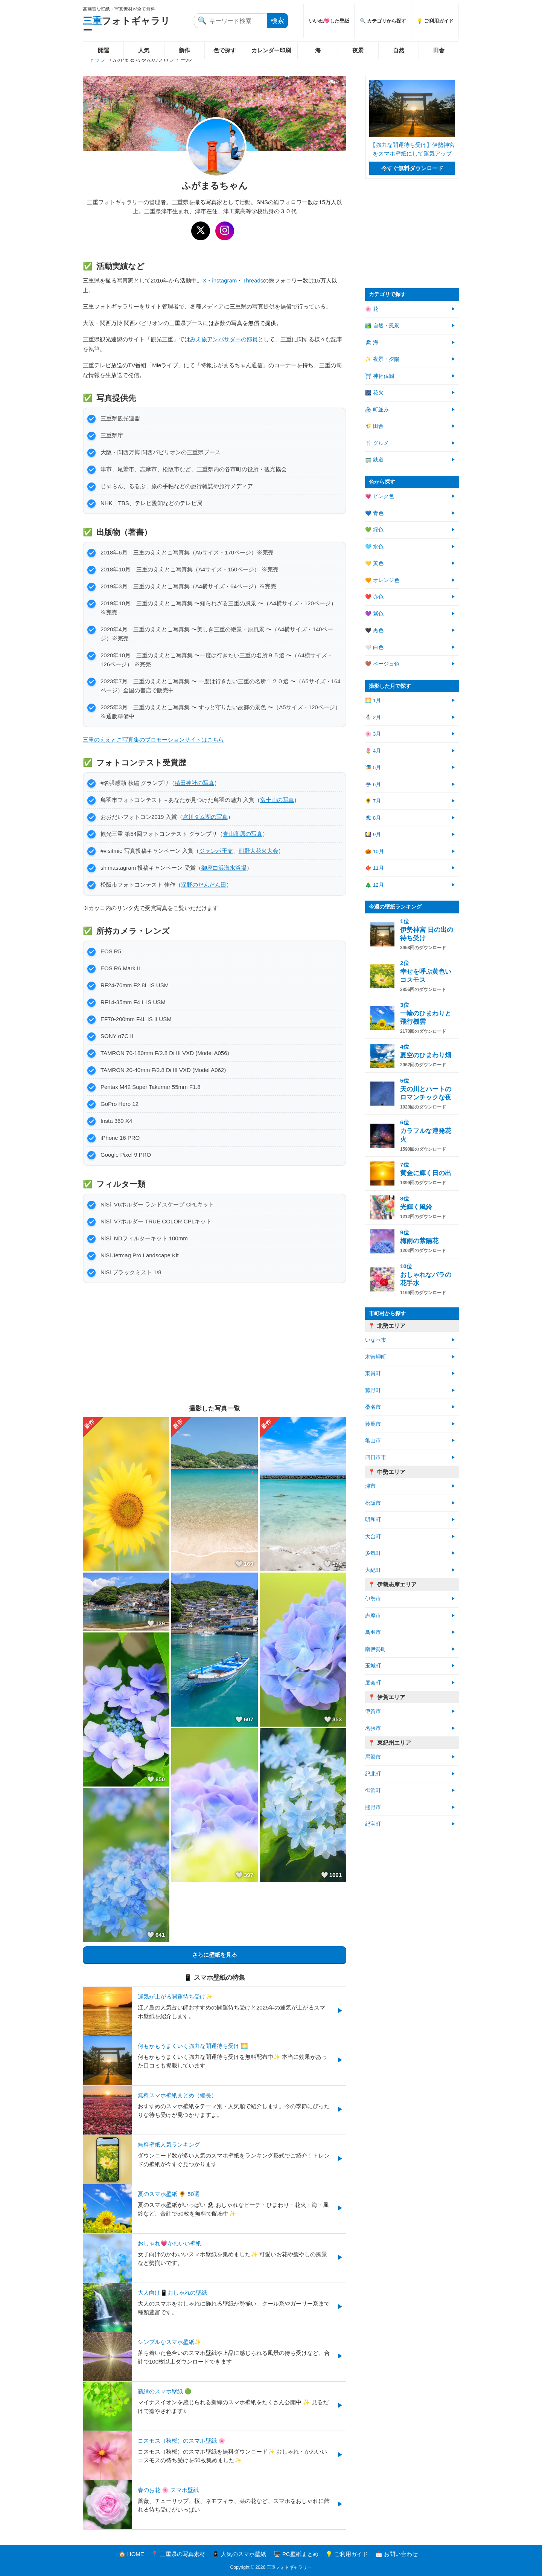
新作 (184, 50)
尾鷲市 (373, 1757)
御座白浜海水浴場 (224, 867)
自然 (398, 50)
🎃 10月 (374, 851)
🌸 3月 (373, 734)
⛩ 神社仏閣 (379, 376)
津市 (370, 1486)
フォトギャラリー (126, 25)
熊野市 (373, 1807)
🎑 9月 (373, 834)
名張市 (373, 1728)
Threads (252, 280)
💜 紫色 (374, 614)
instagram (224, 280)
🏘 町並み (377, 409)
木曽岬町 (375, 1357)
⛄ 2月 (373, 717)
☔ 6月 (373, 784)
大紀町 (373, 1570)
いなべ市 (375, 1340)
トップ (97, 59)
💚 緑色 (374, 530)
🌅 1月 (373, 700)
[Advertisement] (214, 1343)
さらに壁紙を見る (214, 1954)
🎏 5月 (373, 767)
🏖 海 (371, 342)
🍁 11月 (374, 868)
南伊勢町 (375, 1649)
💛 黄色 (374, 563)
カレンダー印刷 (271, 50)
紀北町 (373, 1774)
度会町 (373, 1683)
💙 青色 (374, 513)
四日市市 (375, 1457)
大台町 (373, 1536)
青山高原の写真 (242, 834)
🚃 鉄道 (374, 460)
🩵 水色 (374, 547)
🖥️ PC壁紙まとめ (296, 2554)
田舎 (439, 50)
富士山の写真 (277, 800)
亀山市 (373, 1440)
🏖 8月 (373, 818)
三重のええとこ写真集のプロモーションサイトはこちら (153, 739)
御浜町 (373, 1790)
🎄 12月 (374, 885)
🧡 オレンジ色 (382, 580)
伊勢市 (373, 1599)
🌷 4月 (373, 751)
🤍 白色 (374, 647)
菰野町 (373, 1390)
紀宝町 (373, 1824)
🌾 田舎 (374, 426)
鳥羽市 (373, 1632)
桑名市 (373, 1407)
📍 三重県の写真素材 (178, 2554)
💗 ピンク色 (379, 496)
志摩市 (373, 1616)
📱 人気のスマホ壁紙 (239, 2554)
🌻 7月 (373, 801)
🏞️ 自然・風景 (382, 325)
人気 (143, 50)
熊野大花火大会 (258, 850)
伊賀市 (373, 1711)
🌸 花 (371, 309)
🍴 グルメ (377, 443)
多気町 (373, 1553)
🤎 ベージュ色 (382, 664)
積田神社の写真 (194, 783)
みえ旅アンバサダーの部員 (224, 339)
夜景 (358, 50)
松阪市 (373, 1503)
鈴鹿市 (373, 1424)
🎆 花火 (374, 392)
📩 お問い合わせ (396, 2554)
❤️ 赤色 (374, 597)
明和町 (373, 1519)
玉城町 (373, 1666)
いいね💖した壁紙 (329, 21)
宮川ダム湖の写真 (205, 817)
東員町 (373, 1373)
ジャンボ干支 (216, 850)
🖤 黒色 (374, 630)
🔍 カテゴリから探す (383, 21)
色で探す (224, 50)
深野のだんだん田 (203, 884)
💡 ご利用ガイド (435, 21)
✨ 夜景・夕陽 (382, 359)
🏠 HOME (131, 2554)
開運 (103, 50)
